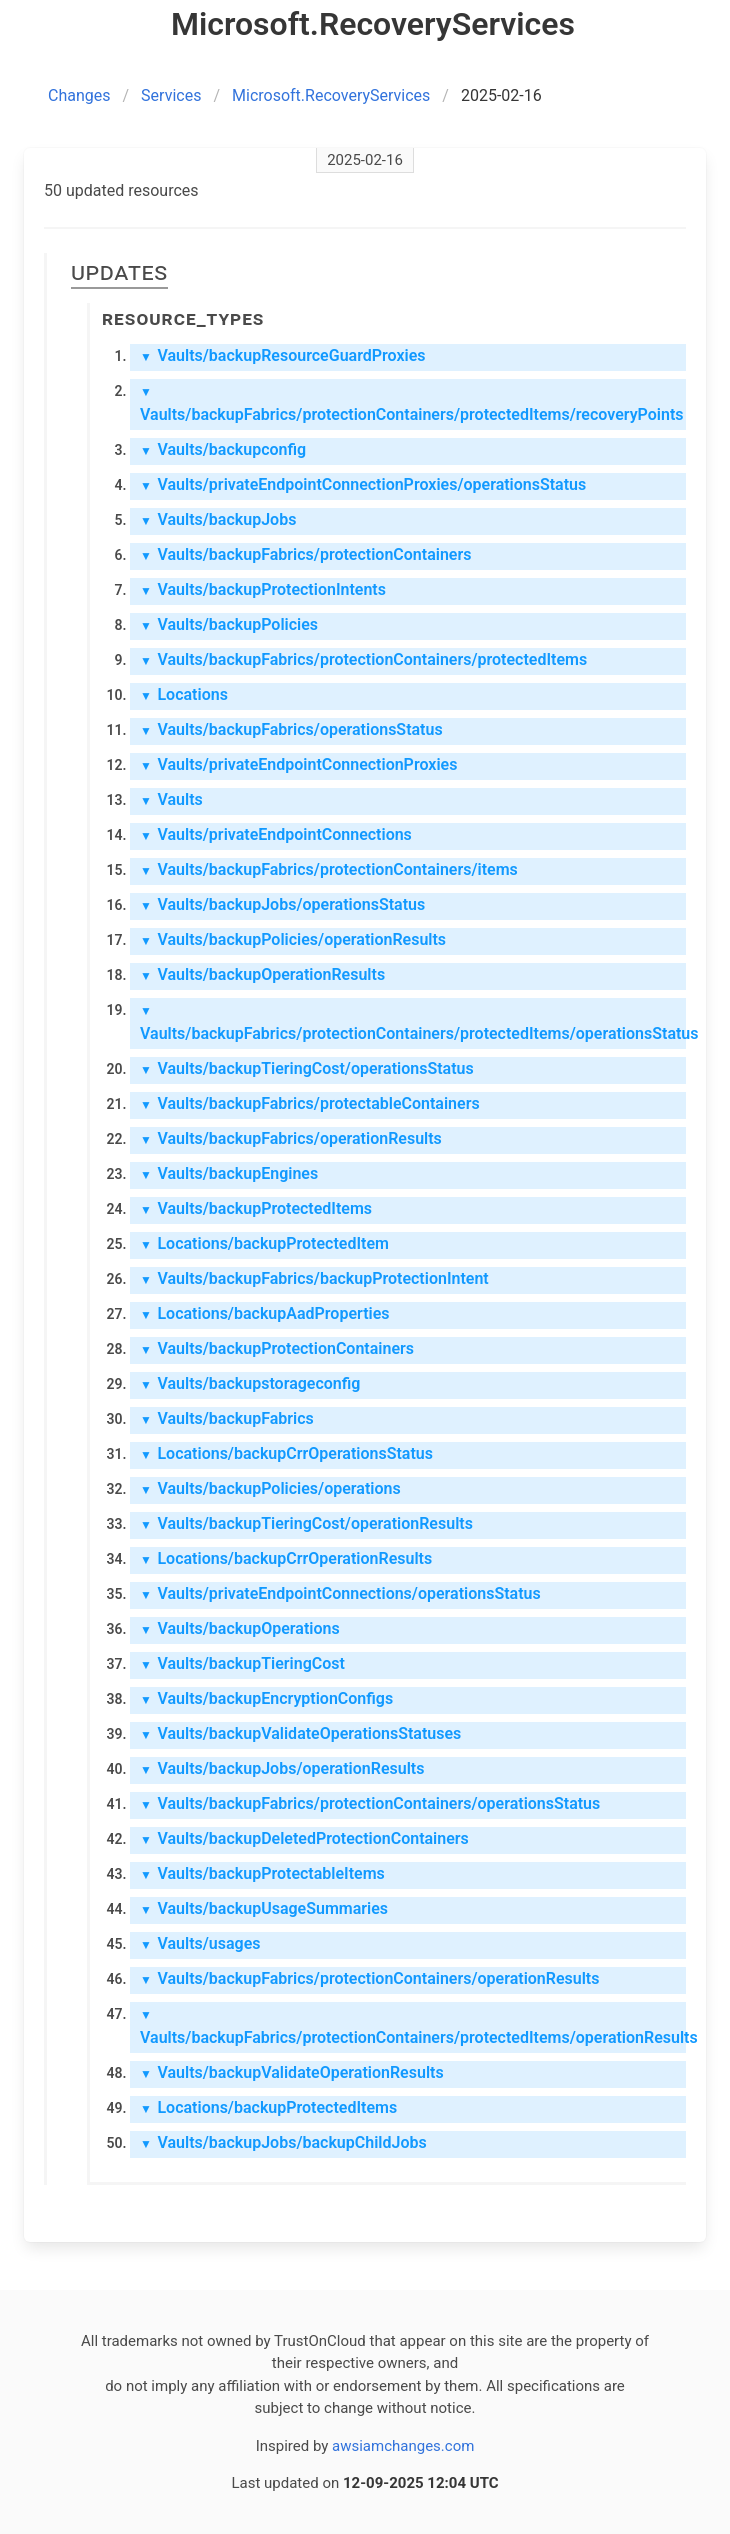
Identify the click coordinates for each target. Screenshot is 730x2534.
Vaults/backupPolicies (229, 624)
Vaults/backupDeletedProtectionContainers (304, 1838)
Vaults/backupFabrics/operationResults (291, 1138)
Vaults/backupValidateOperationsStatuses (300, 1733)
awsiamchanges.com (403, 2446)
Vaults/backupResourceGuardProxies (283, 355)
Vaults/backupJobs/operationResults (282, 1768)
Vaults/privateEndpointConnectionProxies (298, 764)
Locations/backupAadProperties (265, 1313)
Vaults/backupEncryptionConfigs (266, 1698)
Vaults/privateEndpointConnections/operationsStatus (340, 1593)
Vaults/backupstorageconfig (250, 1383)
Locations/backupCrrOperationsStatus (286, 1453)
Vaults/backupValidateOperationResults (292, 2072)
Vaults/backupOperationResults (262, 974)
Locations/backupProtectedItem (264, 1243)
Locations (184, 694)
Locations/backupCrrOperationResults (286, 1558)
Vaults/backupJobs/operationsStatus (282, 904)
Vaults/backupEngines (229, 1173)
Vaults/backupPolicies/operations (270, 1488)
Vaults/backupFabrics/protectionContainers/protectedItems (363, 659)
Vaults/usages (200, 1943)
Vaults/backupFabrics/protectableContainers (310, 1103)
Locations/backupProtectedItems (268, 2107)
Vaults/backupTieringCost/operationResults (306, 1523)
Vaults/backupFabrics (227, 1418)
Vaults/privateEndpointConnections (276, 834)
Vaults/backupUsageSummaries (264, 1908)
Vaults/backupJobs (218, 519)
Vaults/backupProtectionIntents (263, 589)
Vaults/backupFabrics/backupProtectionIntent (314, 1278)
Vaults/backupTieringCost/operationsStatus (307, 1068)
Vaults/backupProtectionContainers (277, 1348)
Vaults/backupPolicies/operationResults (293, 939)
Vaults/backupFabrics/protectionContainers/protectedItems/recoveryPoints (412, 404)
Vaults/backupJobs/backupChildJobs (283, 2142)
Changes (79, 95)
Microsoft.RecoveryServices (331, 95)
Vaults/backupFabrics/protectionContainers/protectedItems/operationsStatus (413, 1023)
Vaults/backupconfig (223, 449)
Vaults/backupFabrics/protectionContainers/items (329, 869)
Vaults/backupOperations (240, 1628)
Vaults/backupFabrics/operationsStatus (291, 729)
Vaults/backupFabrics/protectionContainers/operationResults (369, 1978)
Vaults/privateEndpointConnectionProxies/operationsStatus (363, 484)
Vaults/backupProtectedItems (256, 1208)
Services (171, 95)
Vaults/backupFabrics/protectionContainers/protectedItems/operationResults (413, 2027)
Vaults (171, 799)
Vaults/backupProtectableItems (262, 1873)
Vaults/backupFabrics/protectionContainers (305, 554)
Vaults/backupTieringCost (242, 1663)
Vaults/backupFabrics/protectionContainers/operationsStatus (370, 1803)
